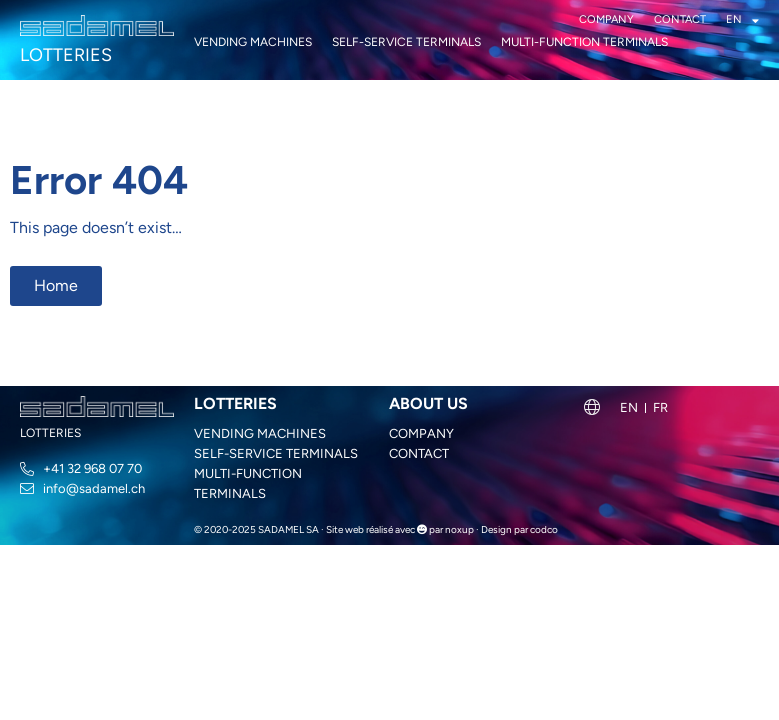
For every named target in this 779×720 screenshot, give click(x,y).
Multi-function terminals (584, 42)
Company (606, 19)
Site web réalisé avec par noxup (400, 529)
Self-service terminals (406, 42)
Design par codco (519, 529)
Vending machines (253, 42)
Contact (680, 19)
